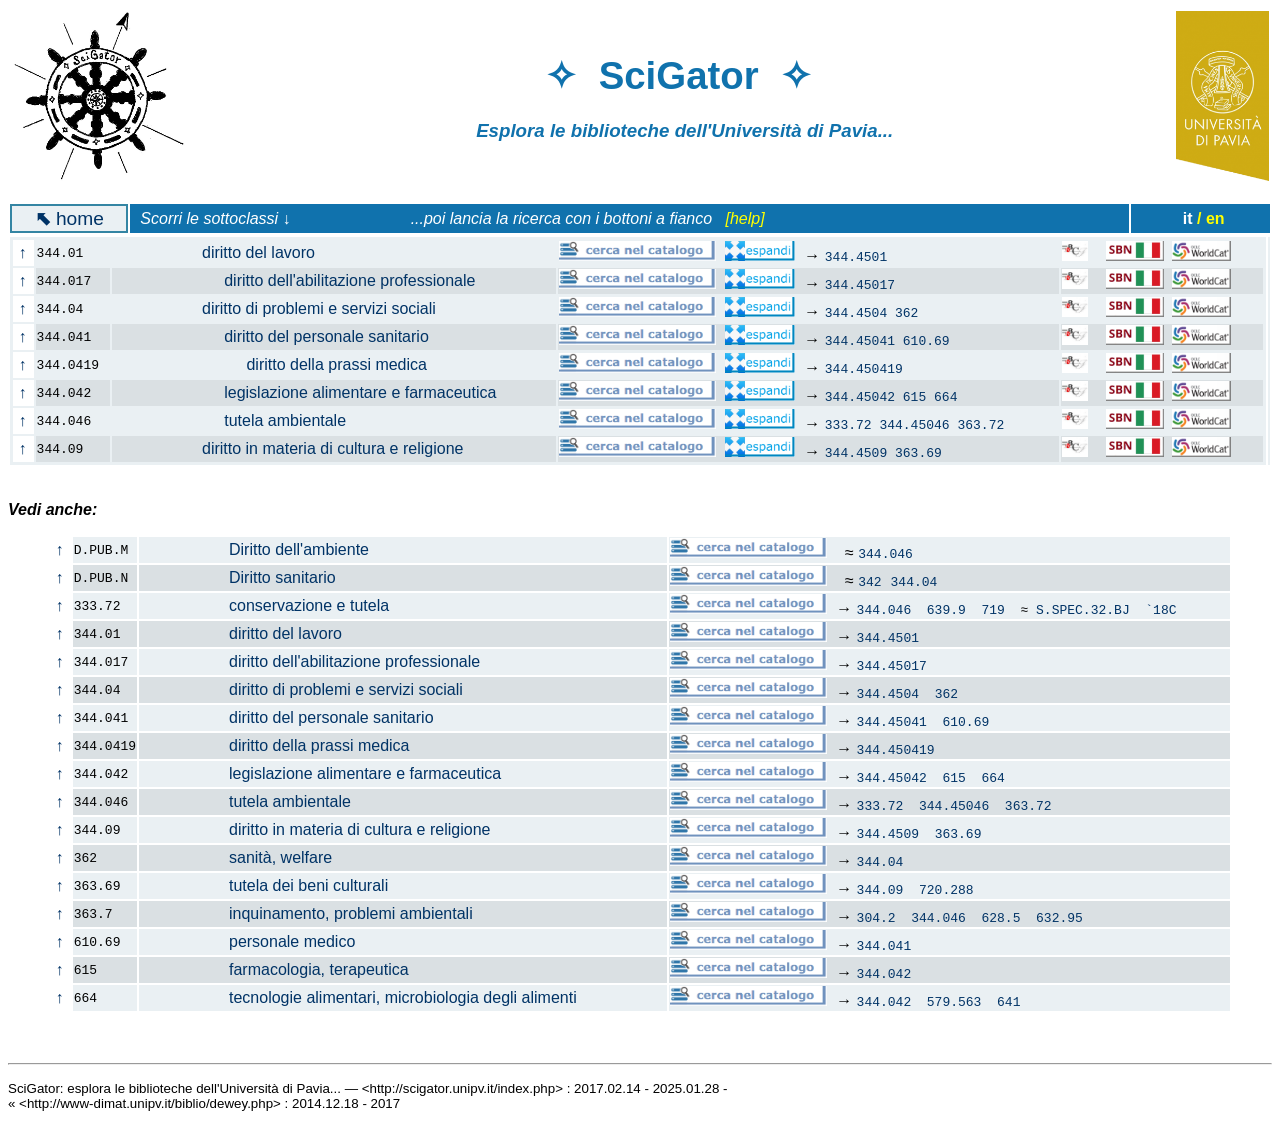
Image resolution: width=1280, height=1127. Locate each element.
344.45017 (860, 284)
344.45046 (914, 424)
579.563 (954, 1001)
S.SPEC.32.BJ (1083, 609)
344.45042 (860, 396)
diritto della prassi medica (281, 364)
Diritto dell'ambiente (254, 549)
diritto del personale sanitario (282, 336)
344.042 (884, 973)
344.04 (914, 581)
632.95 (1059, 917)
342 (869, 581)
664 (945, 396)
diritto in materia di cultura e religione (299, 448)
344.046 (885, 553)
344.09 (880, 889)
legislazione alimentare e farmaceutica (316, 392)
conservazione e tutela (264, 605)
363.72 (980, 424)
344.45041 (860, 340)
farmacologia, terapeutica (274, 969)
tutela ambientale (240, 420)
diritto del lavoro (225, 252)
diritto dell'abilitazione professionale (305, 280)
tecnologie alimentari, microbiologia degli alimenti (358, 997)
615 (914, 396)
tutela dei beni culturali (264, 885)
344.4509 (856, 452)
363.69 (918, 452)
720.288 (946, 889)
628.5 (1000, 917)
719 (992, 609)
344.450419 (864, 368)
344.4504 (856, 312)
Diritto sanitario (238, 577)
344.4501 (856, 256)
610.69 (926, 340)
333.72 (848, 424)
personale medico (247, 941)
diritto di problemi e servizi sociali (285, 308)
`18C (1160, 609)
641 (1008, 1001)
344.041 (884, 945)
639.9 (946, 609)
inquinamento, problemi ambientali (306, 913)
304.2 (876, 917)
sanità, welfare (236, 857)
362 (906, 312)
